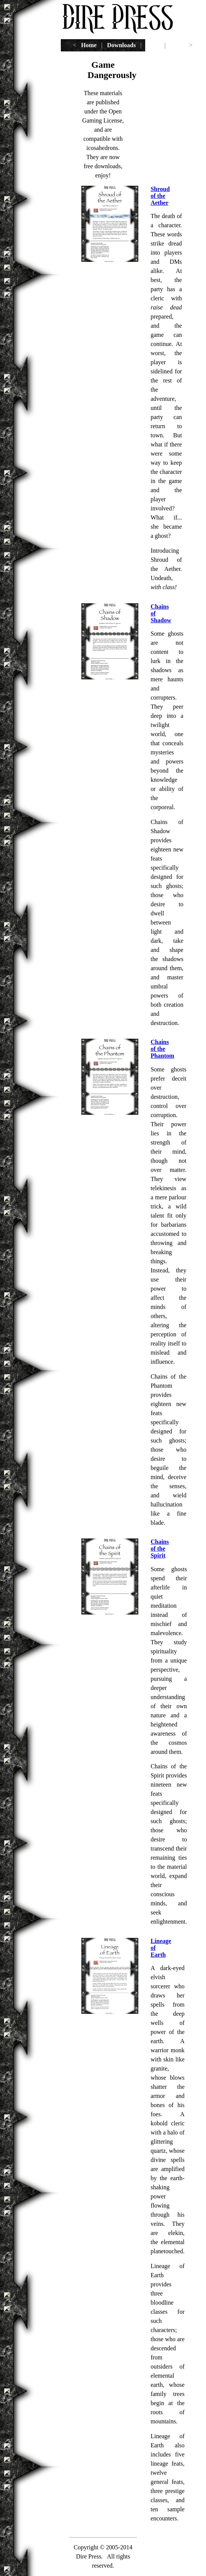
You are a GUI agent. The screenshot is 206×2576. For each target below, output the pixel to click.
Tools (153, 45)
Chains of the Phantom (162, 1049)
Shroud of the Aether (160, 196)
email (177, 45)
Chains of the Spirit (160, 1548)
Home (89, 45)
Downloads (121, 45)
